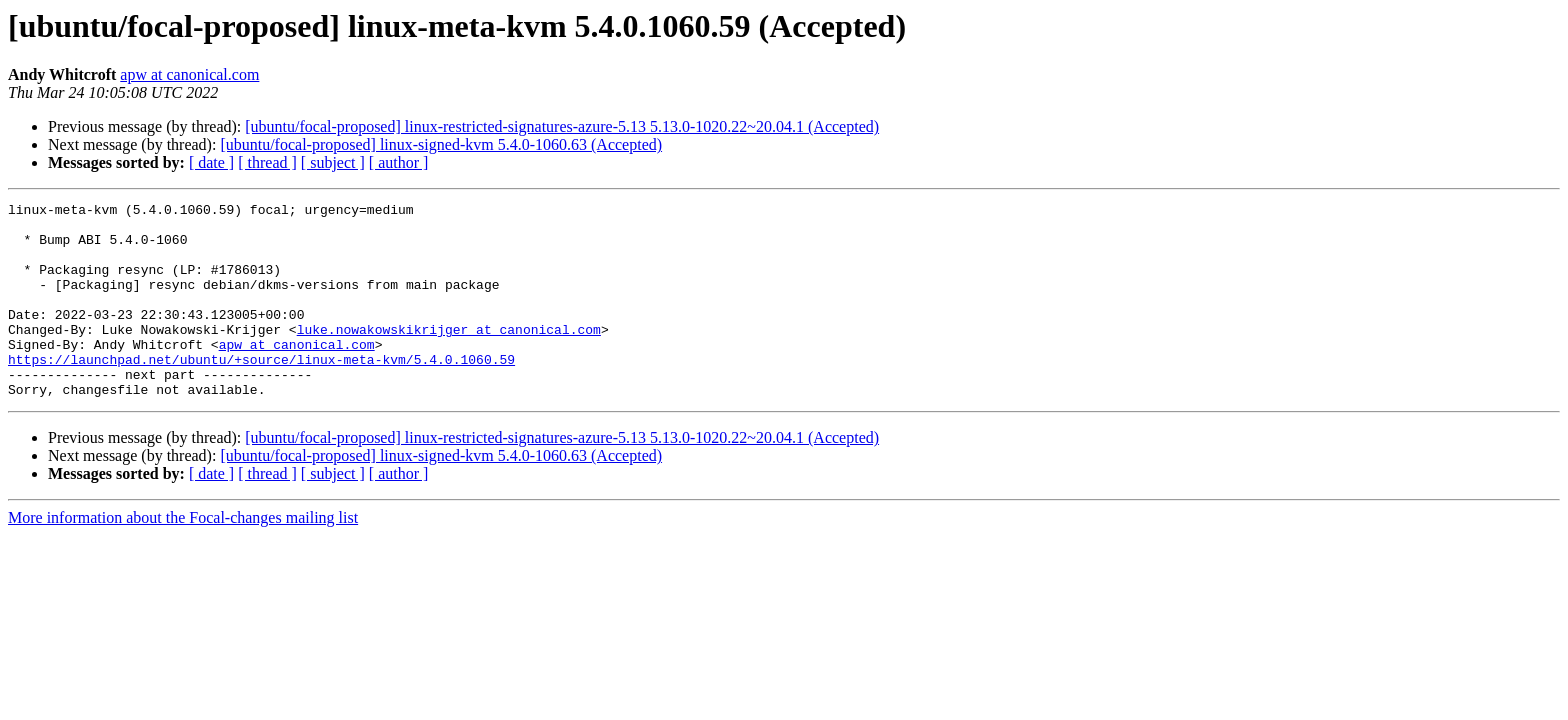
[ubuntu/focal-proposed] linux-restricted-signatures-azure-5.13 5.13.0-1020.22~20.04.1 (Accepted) (562, 126)
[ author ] (399, 162)
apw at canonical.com (189, 74)
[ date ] (211, 162)
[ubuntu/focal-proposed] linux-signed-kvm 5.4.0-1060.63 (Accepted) (441, 144)
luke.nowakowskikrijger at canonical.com (449, 356)
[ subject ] (333, 162)
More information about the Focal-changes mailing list (183, 556)
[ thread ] (267, 162)
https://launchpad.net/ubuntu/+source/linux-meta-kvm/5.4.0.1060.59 (261, 392)
